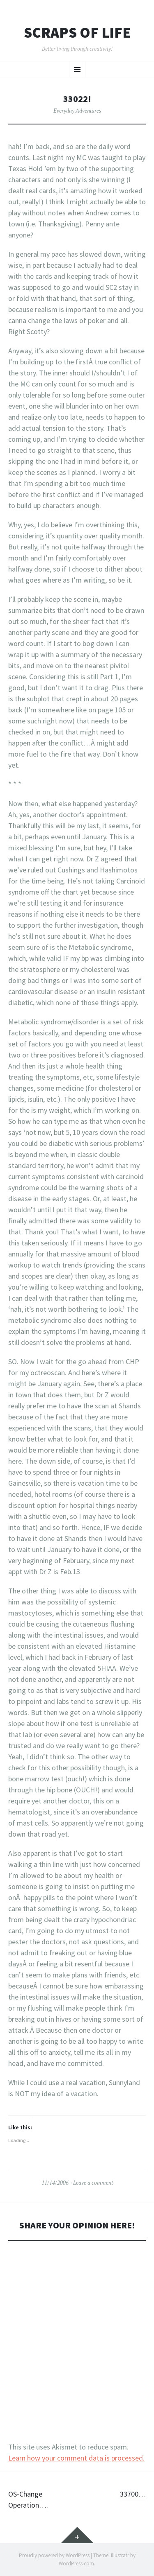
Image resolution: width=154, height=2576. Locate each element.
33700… (133, 2494)
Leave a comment (93, 2182)
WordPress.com (76, 2563)
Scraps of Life (77, 33)
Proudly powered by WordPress (54, 2555)
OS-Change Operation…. (28, 2499)
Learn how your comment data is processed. (76, 2458)
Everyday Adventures (77, 110)
